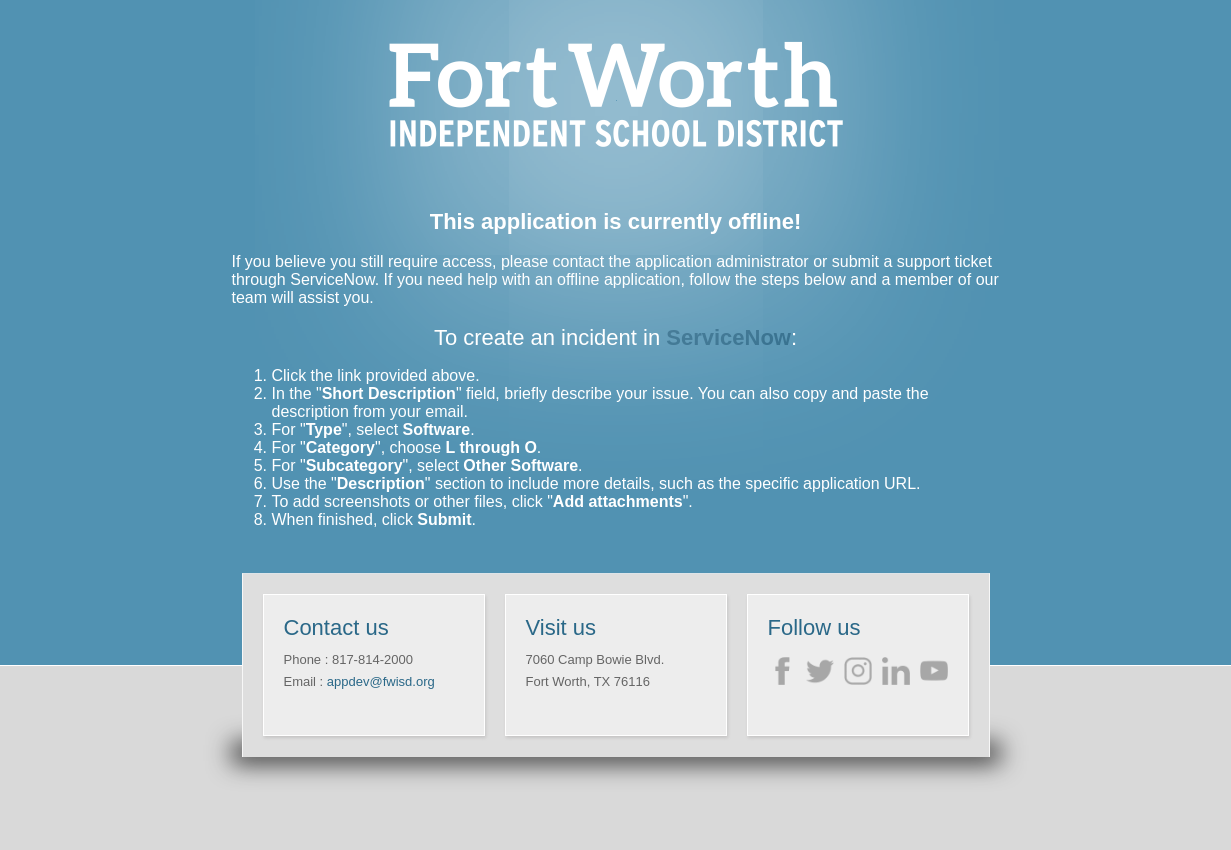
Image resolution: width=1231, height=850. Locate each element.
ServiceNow (728, 337)
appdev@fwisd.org (381, 681)
